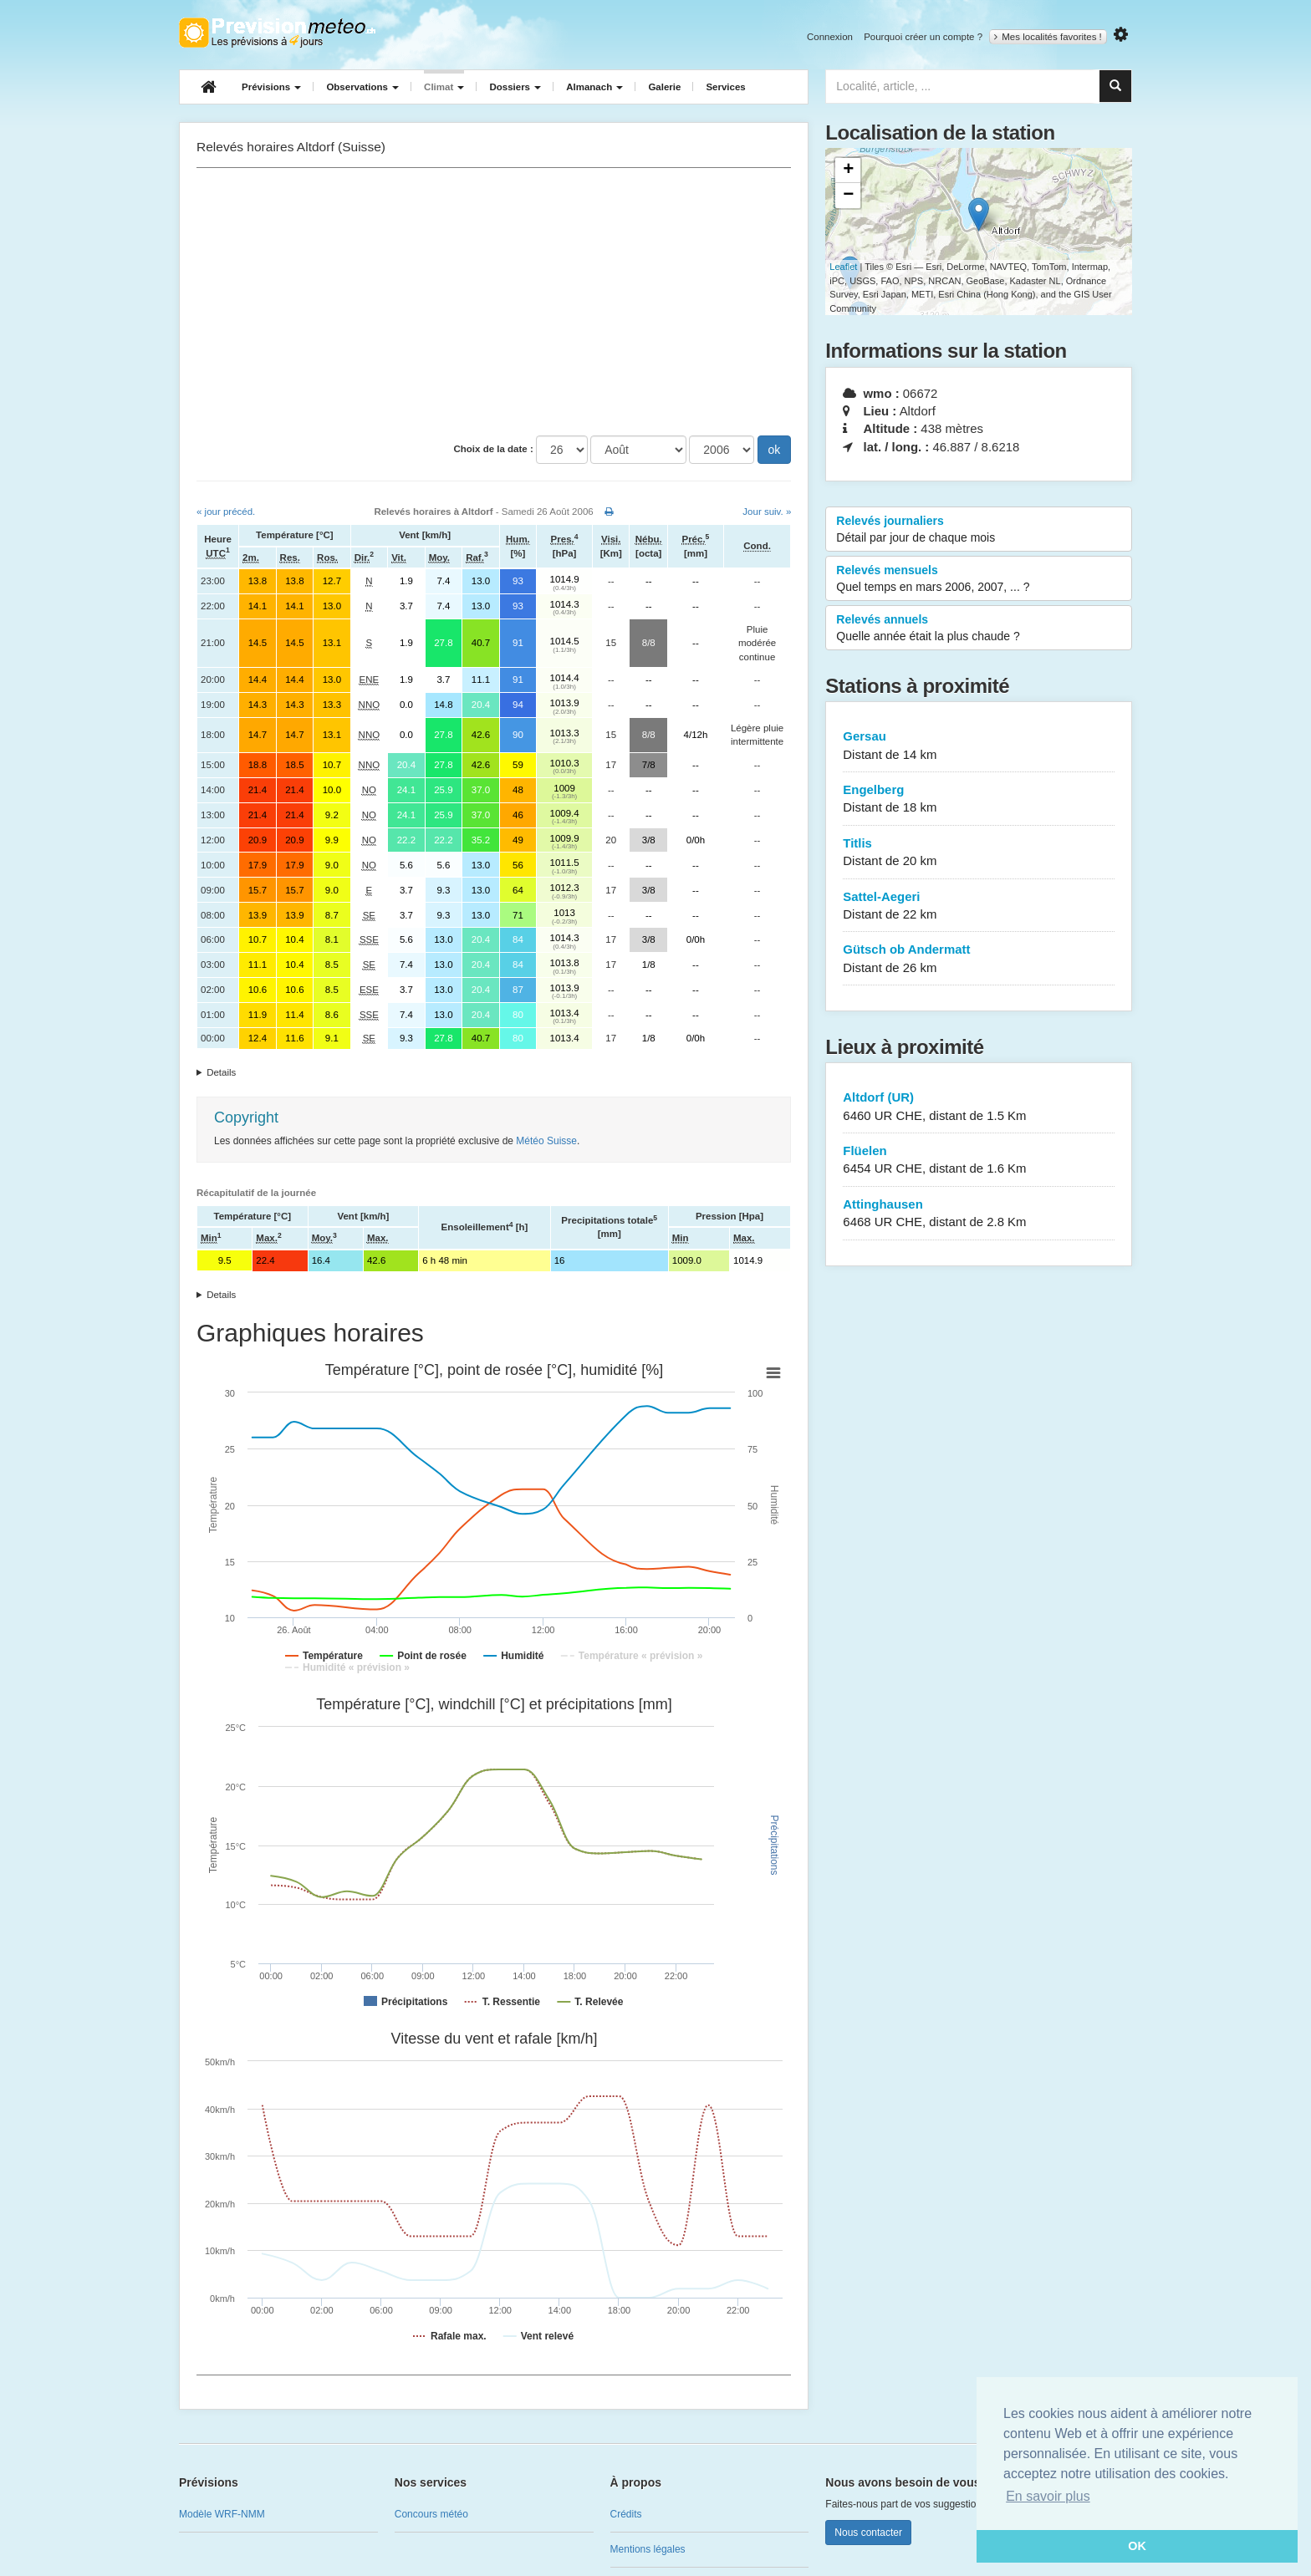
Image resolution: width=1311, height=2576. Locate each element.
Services (725, 87)
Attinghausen (979, 1214)
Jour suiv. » (766, 512)
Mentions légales (648, 2549)
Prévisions (271, 87)
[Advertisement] (493, 302)
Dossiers (515, 87)
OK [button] (1137, 2546)
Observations (362, 87)
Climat (444, 87)
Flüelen (979, 1160)
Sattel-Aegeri (979, 906)
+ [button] (848, 170)
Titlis (979, 853)
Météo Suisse (546, 1141)
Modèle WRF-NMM (222, 2514)
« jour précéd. (225, 512)
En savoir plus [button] (1048, 2496)
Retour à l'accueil (277, 33)
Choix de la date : (493, 449)
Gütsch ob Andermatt (979, 959)
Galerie (664, 87)
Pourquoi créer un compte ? (923, 37)
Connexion (830, 37)
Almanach (594, 87)
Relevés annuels (978, 628)
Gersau (979, 746)
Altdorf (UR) (979, 1107)
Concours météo (431, 2514)
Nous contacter (868, 2532)
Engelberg (979, 799)
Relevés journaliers (978, 530)
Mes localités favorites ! (1048, 37)
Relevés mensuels (978, 579)
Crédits (626, 2514)
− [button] (848, 195)
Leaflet (843, 267)
